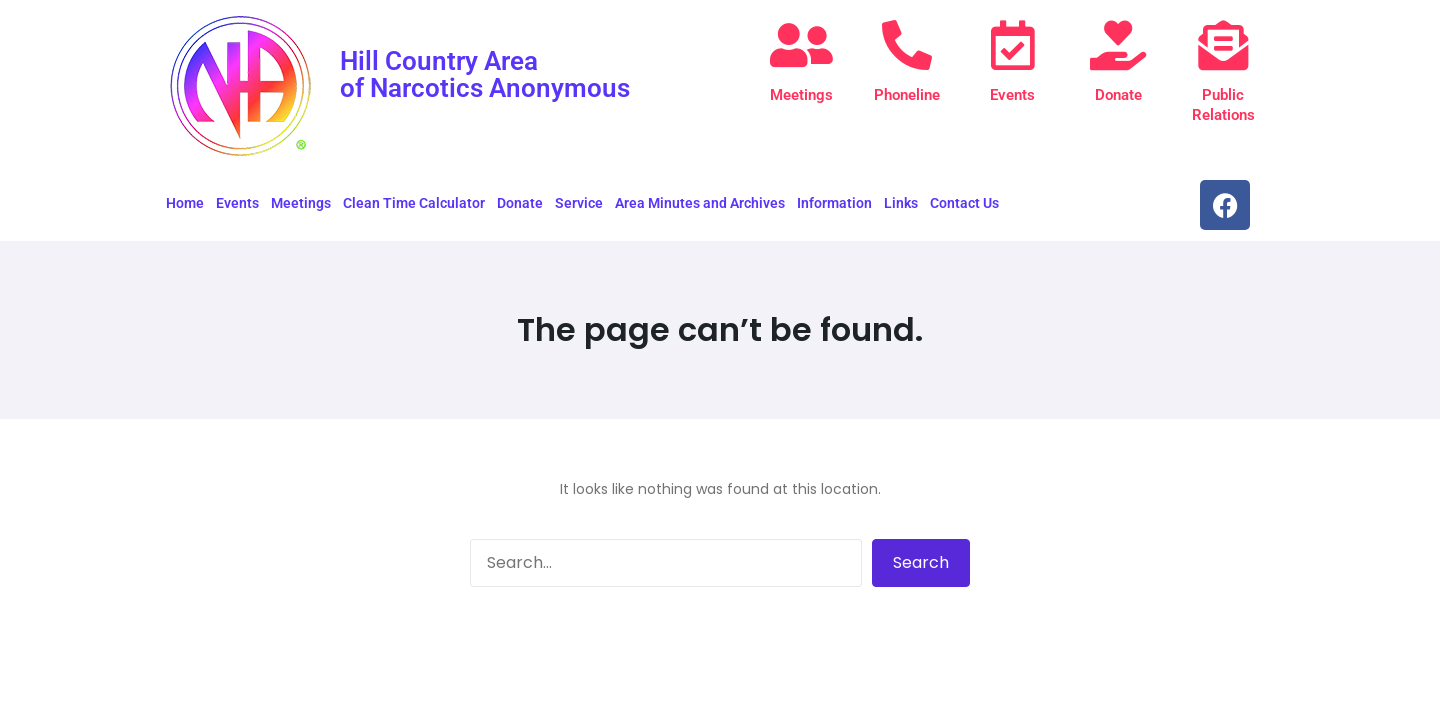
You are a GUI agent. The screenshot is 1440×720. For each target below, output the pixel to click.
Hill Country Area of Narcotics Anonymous (485, 74)
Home (185, 203)
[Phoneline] (907, 45)
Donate (1118, 95)
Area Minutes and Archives (700, 203)
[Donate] (1118, 45)
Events (1012, 95)
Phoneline (907, 95)
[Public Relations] (1223, 45)
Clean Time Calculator (414, 203)
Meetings (801, 95)
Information (834, 203)
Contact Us (964, 203)
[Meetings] (802, 45)
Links (901, 203)
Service (579, 203)
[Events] (1013, 45)
